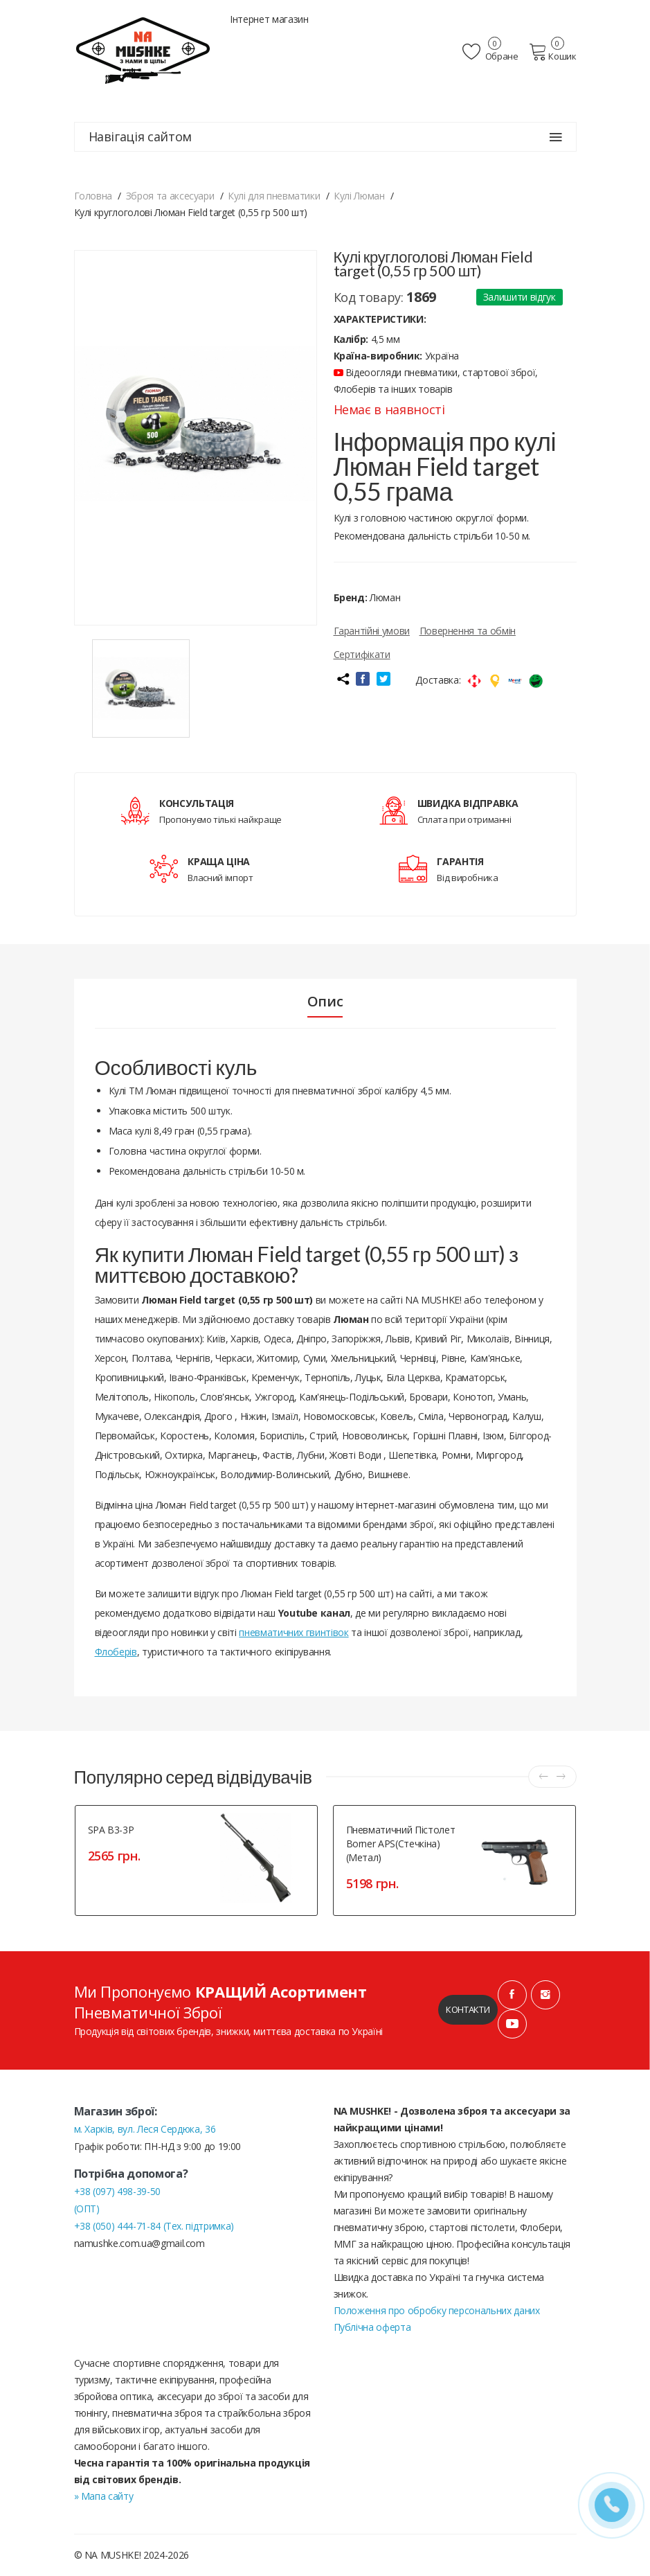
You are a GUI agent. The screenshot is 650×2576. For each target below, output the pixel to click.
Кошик (553, 52)
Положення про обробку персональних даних (437, 2310)
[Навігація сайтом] (556, 137)
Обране (490, 52)
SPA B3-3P (111, 1829)
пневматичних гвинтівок (293, 1632)
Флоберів (116, 1651)
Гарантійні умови (372, 630)
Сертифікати (362, 654)
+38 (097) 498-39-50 (117, 2191)
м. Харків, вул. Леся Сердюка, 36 (145, 2128)
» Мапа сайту (104, 2496)
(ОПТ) (87, 2208)
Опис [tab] (325, 1002)
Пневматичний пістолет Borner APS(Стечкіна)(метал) (400, 1843)
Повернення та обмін (467, 630)
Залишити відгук (519, 296)
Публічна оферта (372, 2327)
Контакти (467, 2009)
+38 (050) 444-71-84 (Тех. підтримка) (154, 2225)
